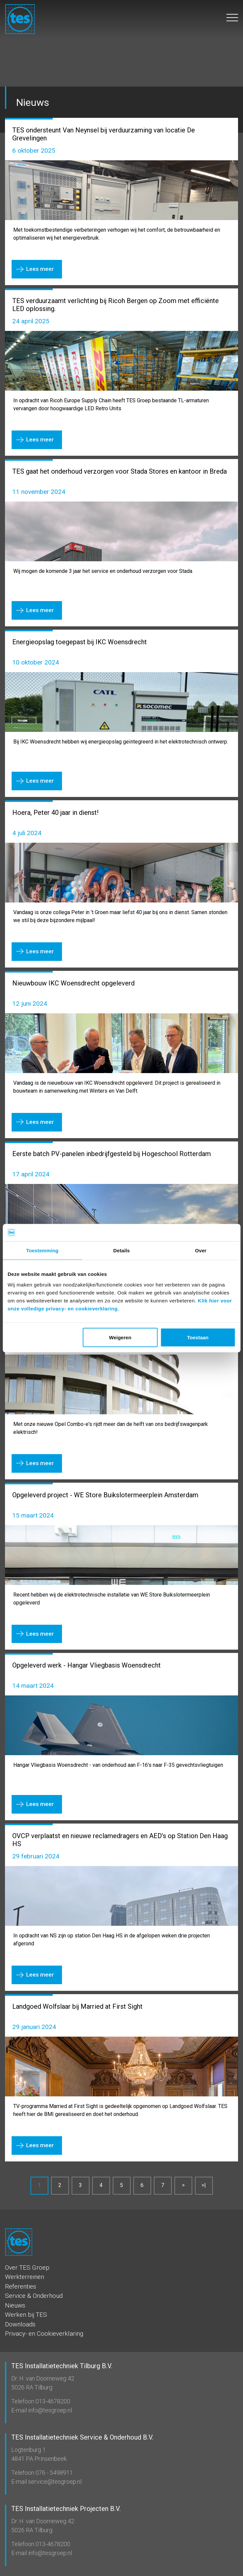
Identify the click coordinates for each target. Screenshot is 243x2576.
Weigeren (120, 1337)
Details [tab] (121, 1250)
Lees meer (40, 269)
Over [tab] (201, 1250)
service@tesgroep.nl (54, 2481)
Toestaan (198, 1337)
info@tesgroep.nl (49, 2410)
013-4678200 (52, 2401)
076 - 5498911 (53, 2472)
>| (204, 2185)
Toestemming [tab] (42, 1250)
